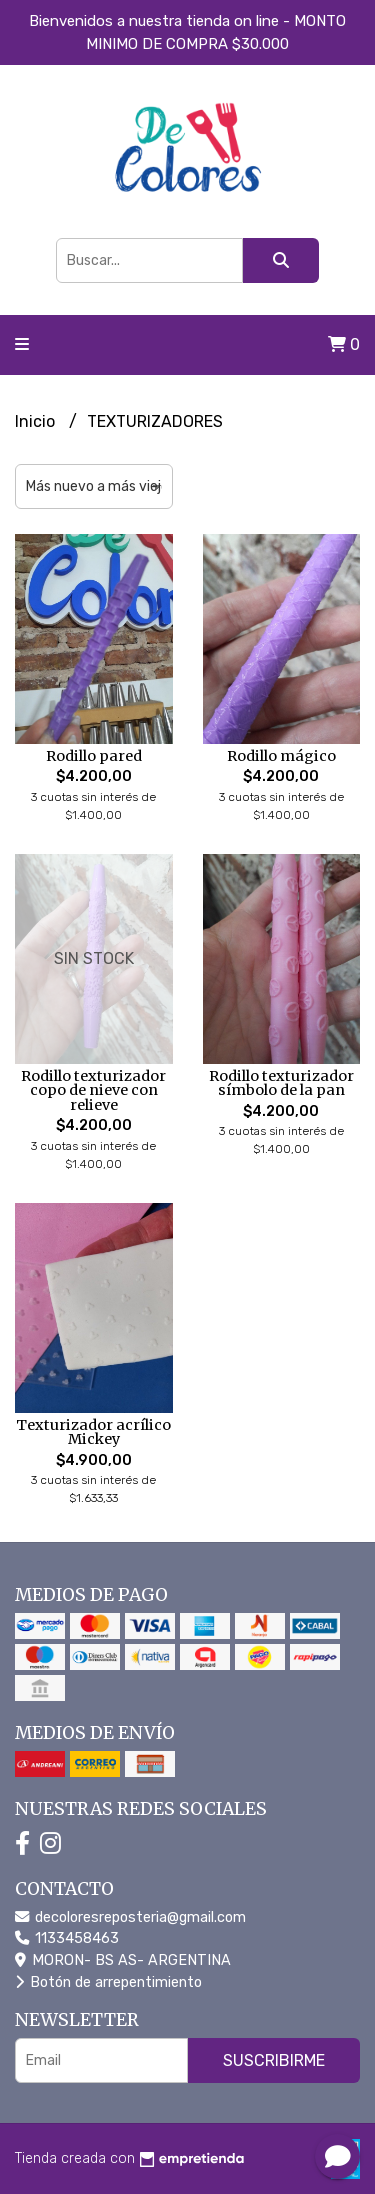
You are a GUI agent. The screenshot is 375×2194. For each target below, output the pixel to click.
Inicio (37, 421)
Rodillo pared (94, 756)
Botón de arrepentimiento (108, 1982)
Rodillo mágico (281, 756)
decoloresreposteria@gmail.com (130, 1917)
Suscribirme (274, 2060)
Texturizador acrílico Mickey (93, 1432)
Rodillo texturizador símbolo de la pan (281, 1083)
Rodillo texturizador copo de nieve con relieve (93, 1090)
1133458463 (67, 1938)
